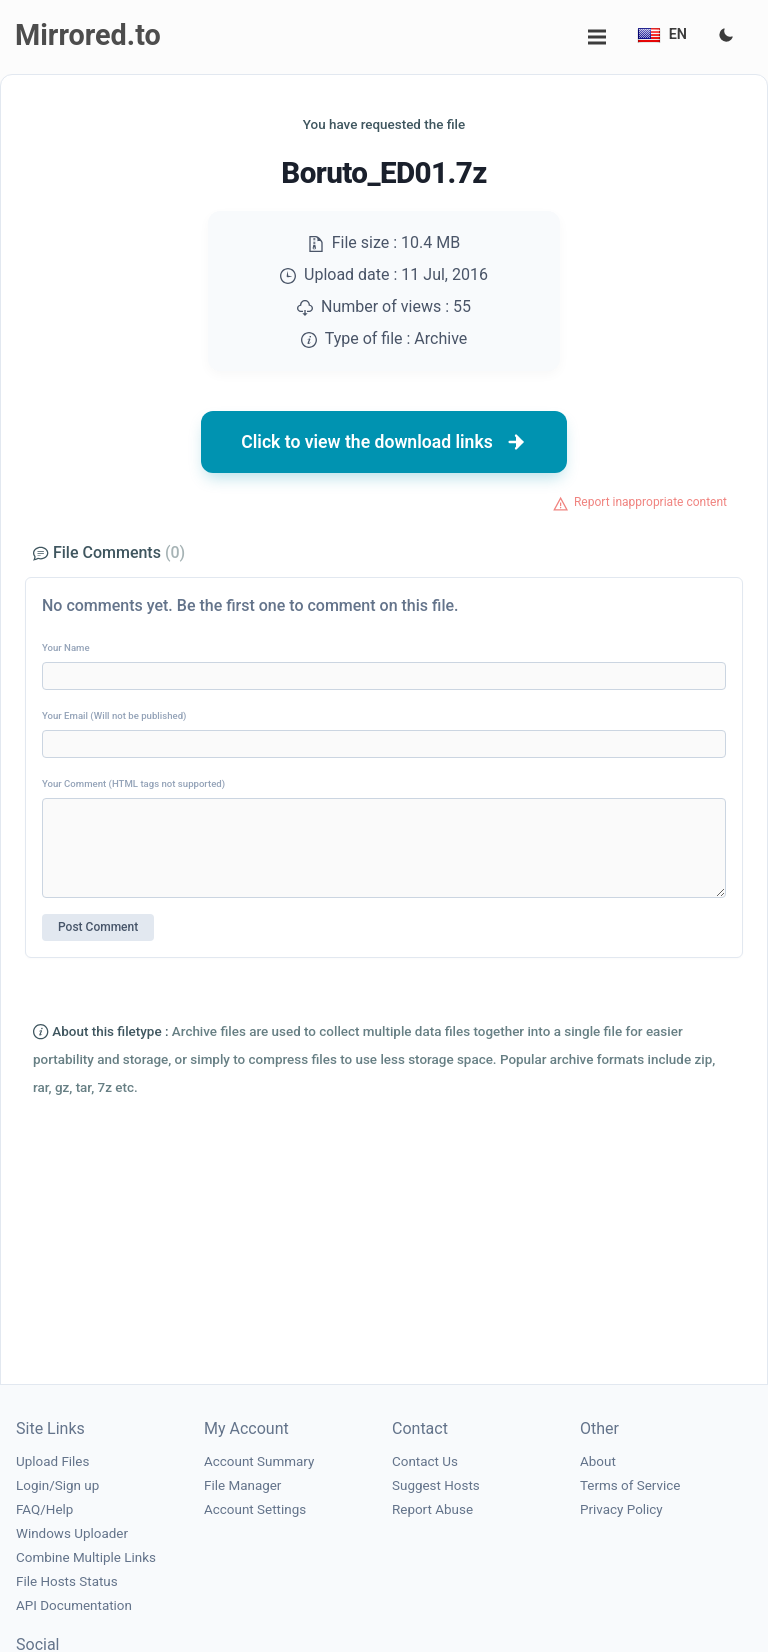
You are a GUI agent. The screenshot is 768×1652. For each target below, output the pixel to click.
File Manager (242, 1485)
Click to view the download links (384, 442)
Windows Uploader (72, 1533)
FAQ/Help (44, 1509)
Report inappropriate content (650, 502)
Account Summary (259, 1461)
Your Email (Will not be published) (114, 715)
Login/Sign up (57, 1485)
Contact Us (425, 1461)
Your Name (66, 647)
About (598, 1461)
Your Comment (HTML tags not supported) (133, 783)
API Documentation (74, 1605)
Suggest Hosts (436, 1485)
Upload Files (52, 1461)
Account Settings (255, 1509)
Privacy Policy (621, 1509)
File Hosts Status (67, 1581)
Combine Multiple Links (86, 1557)
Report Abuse (432, 1509)
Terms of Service (630, 1485)
